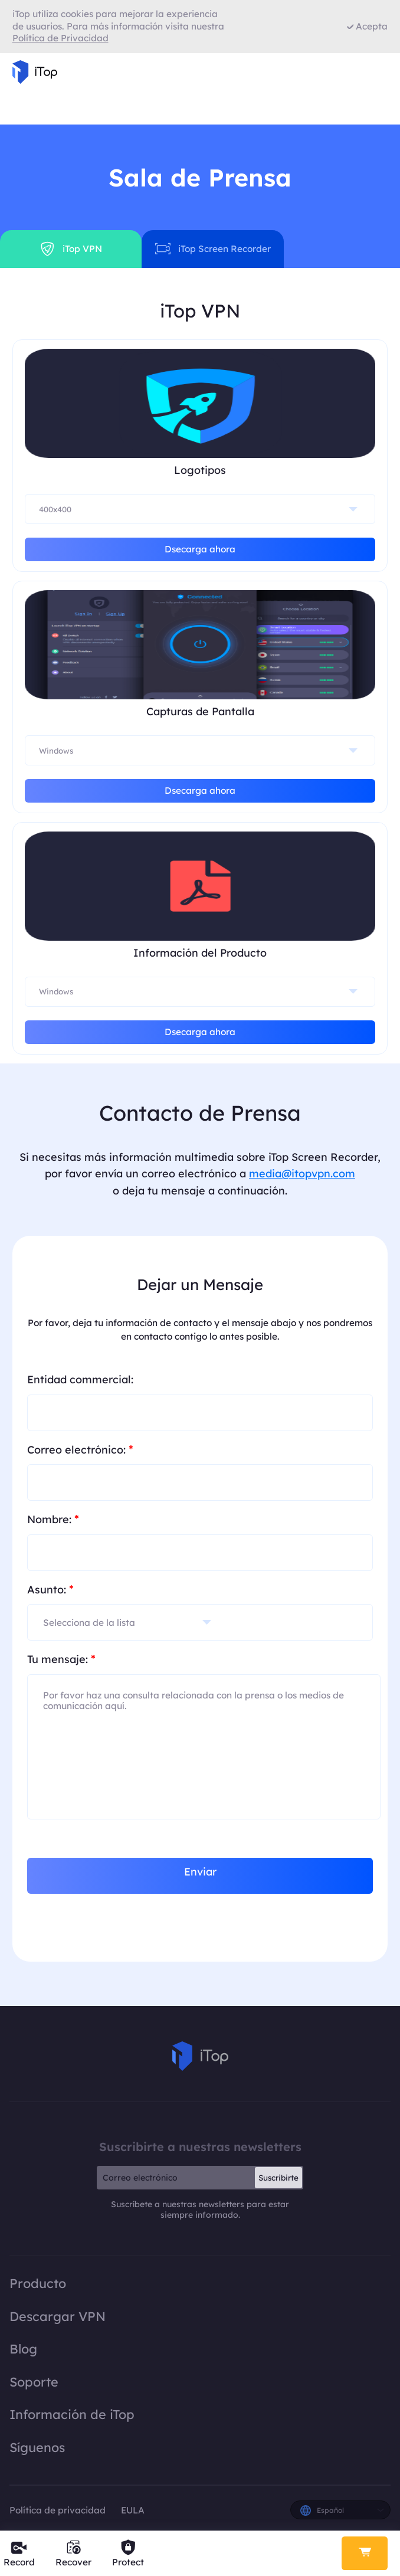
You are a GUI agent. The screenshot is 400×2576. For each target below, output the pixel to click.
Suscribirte (278, 2177)
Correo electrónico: (80, 1449)
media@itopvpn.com (302, 1173)
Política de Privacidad (60, 38)
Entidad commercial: (80, 1379)
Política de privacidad (58, 2510)
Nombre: (53, 1518)
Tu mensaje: (61, 1658)
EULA (133, 2510)
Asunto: (50, 1589)
